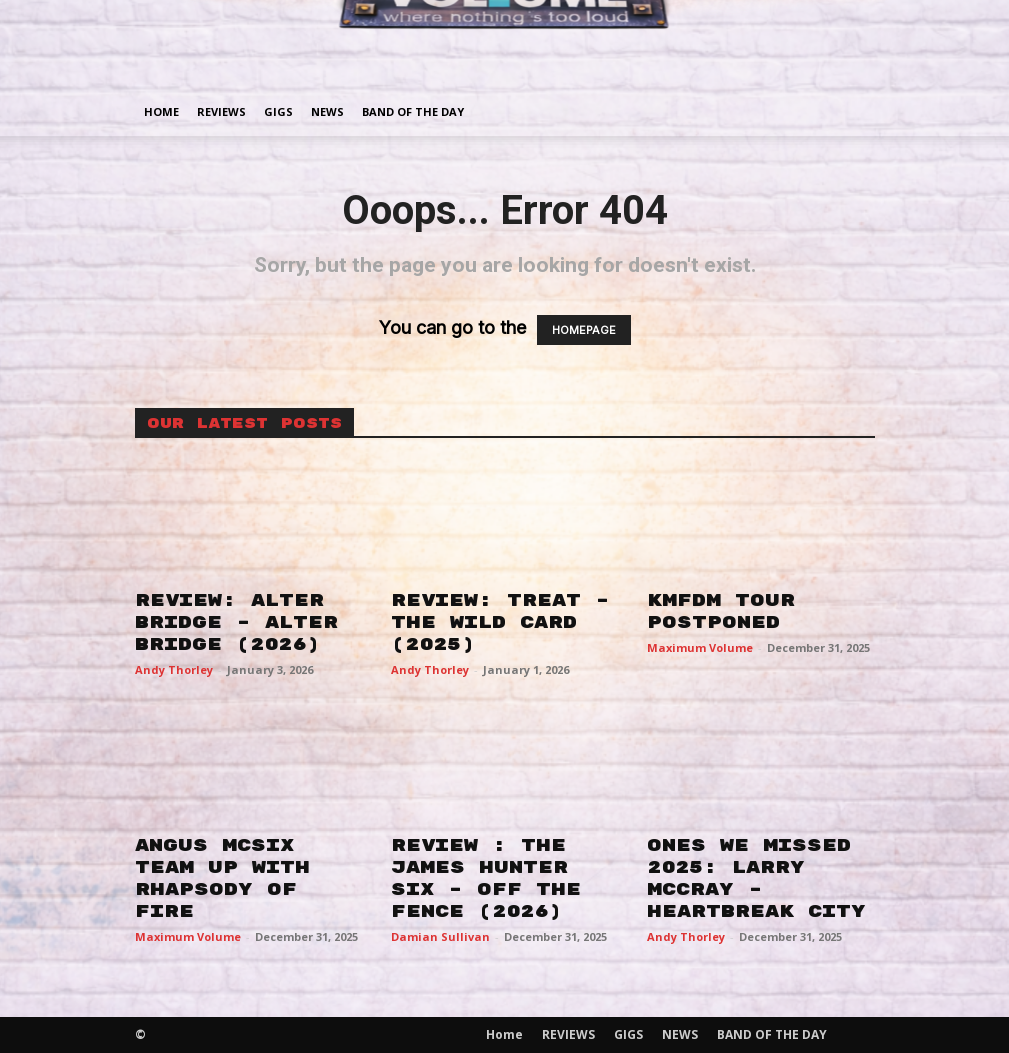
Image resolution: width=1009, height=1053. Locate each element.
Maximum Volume (700, 647)
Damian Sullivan (440, 936)
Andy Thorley (174, 669)
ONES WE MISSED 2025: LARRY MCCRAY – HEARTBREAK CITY (756, 878)
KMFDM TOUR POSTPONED (721, 611)
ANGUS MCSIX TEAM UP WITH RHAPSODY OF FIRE (222, 878)
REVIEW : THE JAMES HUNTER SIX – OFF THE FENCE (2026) (486, 878)
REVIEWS (221, 111)
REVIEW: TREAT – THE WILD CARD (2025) (500, 622)
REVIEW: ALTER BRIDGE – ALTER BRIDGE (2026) (236, 622)
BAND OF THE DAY (413, 111)
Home (161, 111)
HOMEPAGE (584, 330)
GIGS (278, 111)
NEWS (327, 111)
